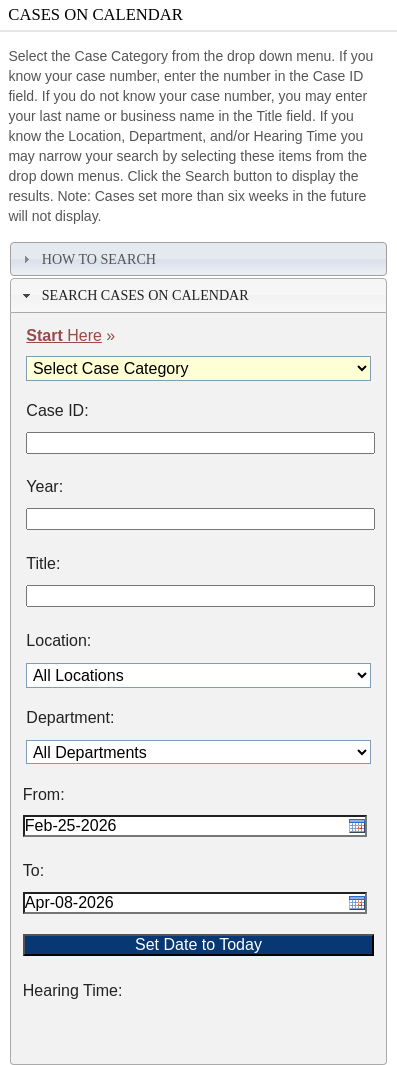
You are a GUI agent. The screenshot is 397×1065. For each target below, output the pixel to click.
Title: (43, 564)
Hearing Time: (73, 991)
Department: (70, 718)
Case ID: (57, 411)
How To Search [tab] (87, 259)
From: (44, 795)
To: (33, 871)
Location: (58, 641)
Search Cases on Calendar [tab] (133, 295)
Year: (44, 487)
